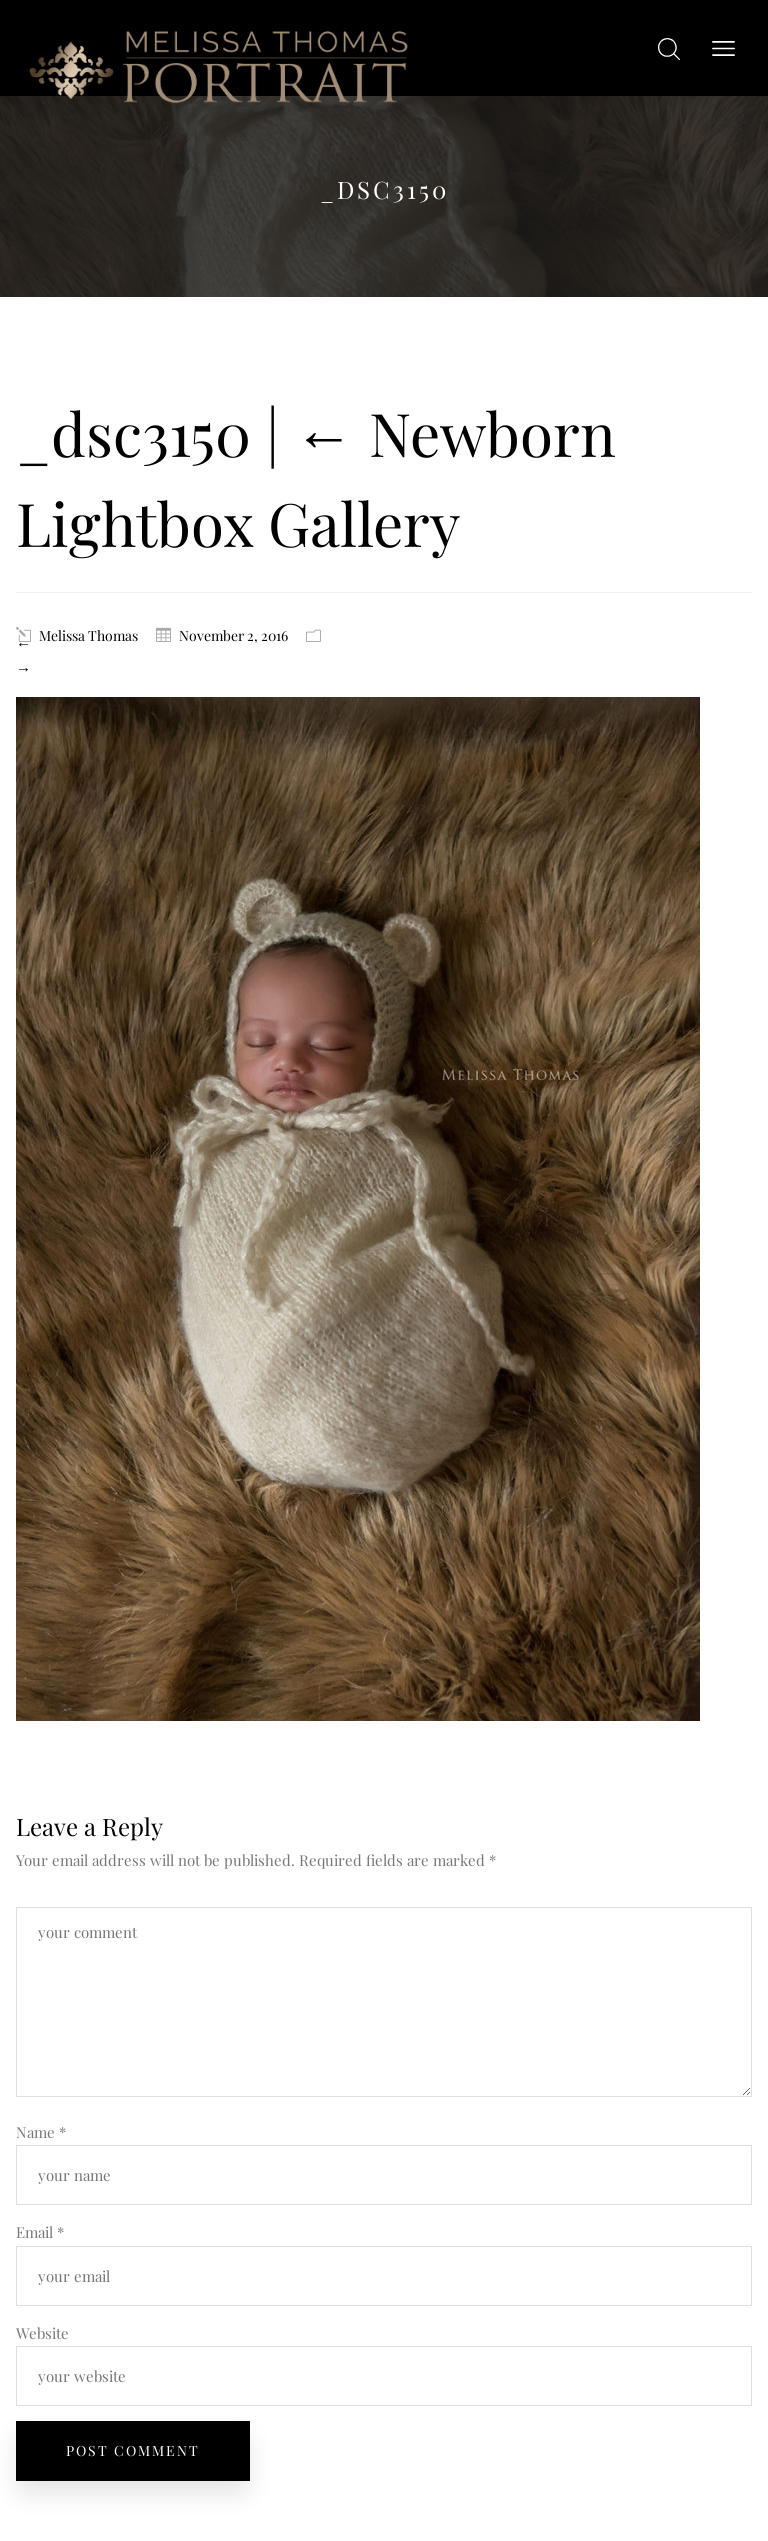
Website (42, 2333)
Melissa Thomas (88, 635)
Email (40, 2232)
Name (41, 2132)
